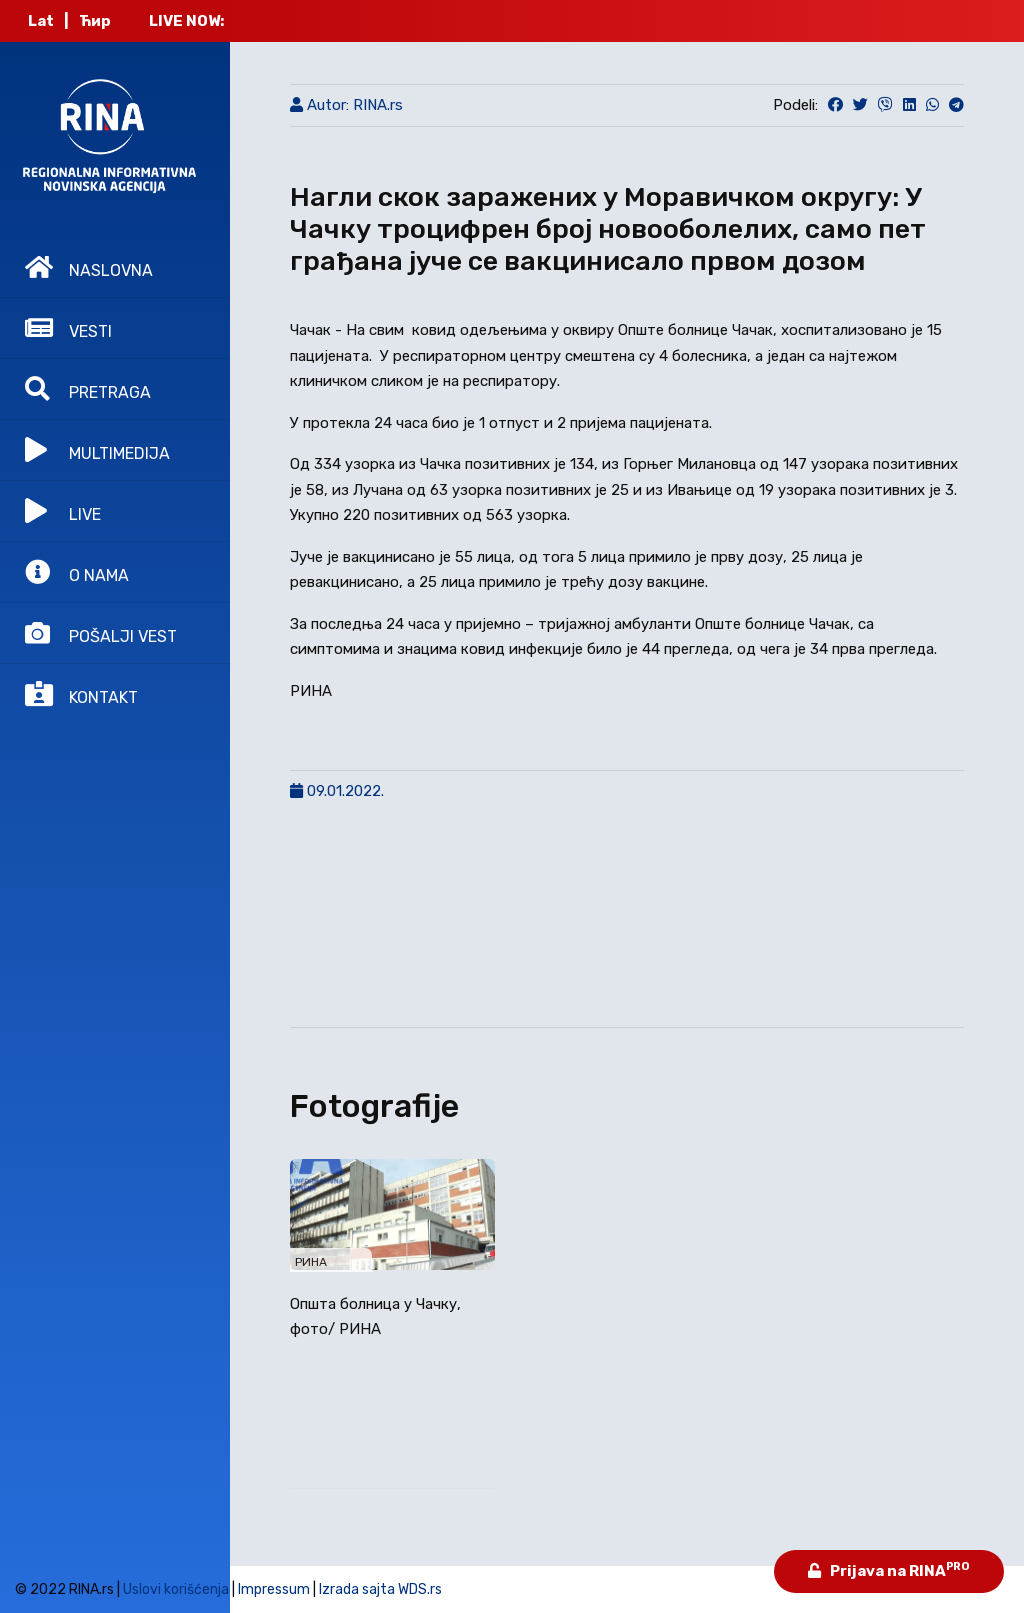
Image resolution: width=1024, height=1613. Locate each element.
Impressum (274, 1589)
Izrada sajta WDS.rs (380, 1589)
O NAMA (77, 572)
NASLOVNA (89, 267)
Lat (41, 21)
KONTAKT (81, 694)
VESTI (68, 328)
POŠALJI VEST (101, 633)
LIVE (63, 511)
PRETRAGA (88, 389)
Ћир (95, 21)
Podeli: (795, 105)
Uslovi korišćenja (176, 1589)
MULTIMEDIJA (97, 450)
